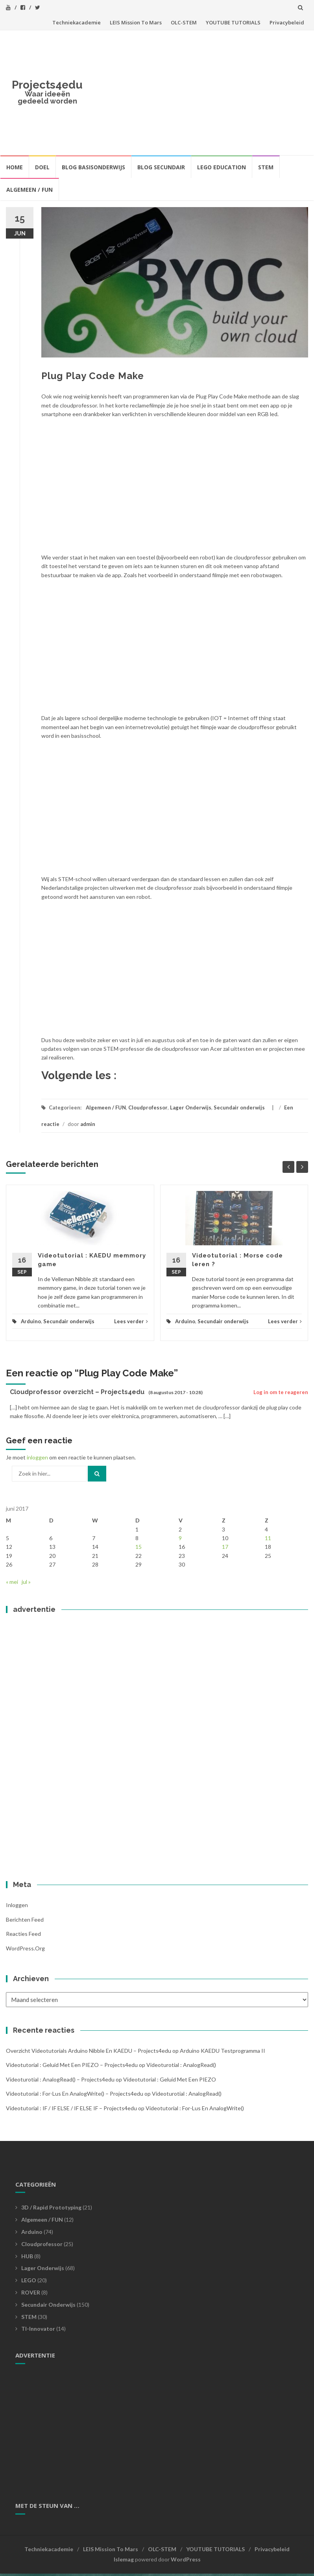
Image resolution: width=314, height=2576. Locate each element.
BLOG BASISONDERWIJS (93, 167)
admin (87, 1124)
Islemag (124, 2559)
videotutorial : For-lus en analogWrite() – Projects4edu (74, 2093)
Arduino (31, 1321)
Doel (42, 167)
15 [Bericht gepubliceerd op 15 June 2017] (138, 1546)
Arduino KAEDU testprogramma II (222, 2050)
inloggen (37, 1457)
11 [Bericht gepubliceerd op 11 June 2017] (268, 1538)
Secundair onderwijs (239, 1107)
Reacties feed (23, 1933)
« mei (12, 1581)
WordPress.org (25, 1948)
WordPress (186, 2559)
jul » (26, 1581)
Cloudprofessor (148, 1107)
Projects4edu (47, 84)
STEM (265, 167)
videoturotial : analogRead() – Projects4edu (60, 2079)
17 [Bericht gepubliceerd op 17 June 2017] (225, 1546)
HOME (14, 167)
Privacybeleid (287, 22)
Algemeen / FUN (29, 189)
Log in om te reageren (280, 1392)
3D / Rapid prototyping (51, 2207)
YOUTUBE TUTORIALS (233, 22)
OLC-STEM (184, 22)
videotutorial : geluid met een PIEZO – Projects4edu (72, 2064)
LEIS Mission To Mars (136, 22)
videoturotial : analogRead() (181, 2064)
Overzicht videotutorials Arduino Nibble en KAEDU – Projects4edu (88, 2050)
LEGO (28, 2280)
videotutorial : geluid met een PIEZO (169, 2079)
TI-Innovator (38, 2328)
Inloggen (17, 1905)
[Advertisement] (198, 91)
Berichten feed (25, 1919)
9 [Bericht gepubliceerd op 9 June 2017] (180, 1538)
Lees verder (131, 1321)
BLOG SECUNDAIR (161, 167)
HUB (27, 2256)
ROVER (30, 2292)
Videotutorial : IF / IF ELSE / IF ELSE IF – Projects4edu (71, 2108)
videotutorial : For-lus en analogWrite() (195, 2108)
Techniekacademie (76, 22)
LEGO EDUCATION (221, 167)
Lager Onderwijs (190, 1107)
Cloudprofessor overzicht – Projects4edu (77, 1392)
